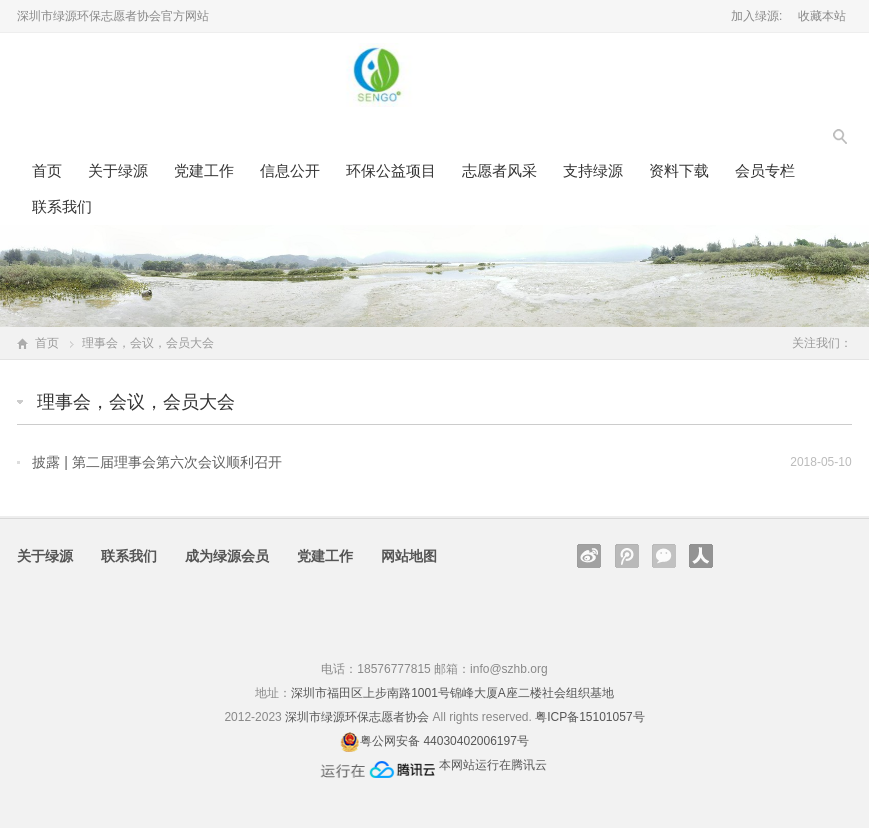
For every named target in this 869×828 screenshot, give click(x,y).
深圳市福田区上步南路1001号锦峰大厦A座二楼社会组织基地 (452, 693)
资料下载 (679, 170)
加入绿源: (756, 16)
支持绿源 (593, 170)
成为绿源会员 (227, 556)
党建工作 (204, 170)
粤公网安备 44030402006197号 (444, 741)
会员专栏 (765, 170)
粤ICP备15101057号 (589, 717)
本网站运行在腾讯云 (493, 765)
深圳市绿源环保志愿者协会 (357, 717)
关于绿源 (118, 170)
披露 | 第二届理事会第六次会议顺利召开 (156, 462)
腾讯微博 (627, 556)
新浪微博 (589, 556)
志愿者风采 (499, 170)
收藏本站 (822, 16)
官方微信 (664, 556)
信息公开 (290, 170)
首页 (47, 170)
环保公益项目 (391, 170)
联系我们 (62, 206)
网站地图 (409, 556)
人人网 (701, 556)
